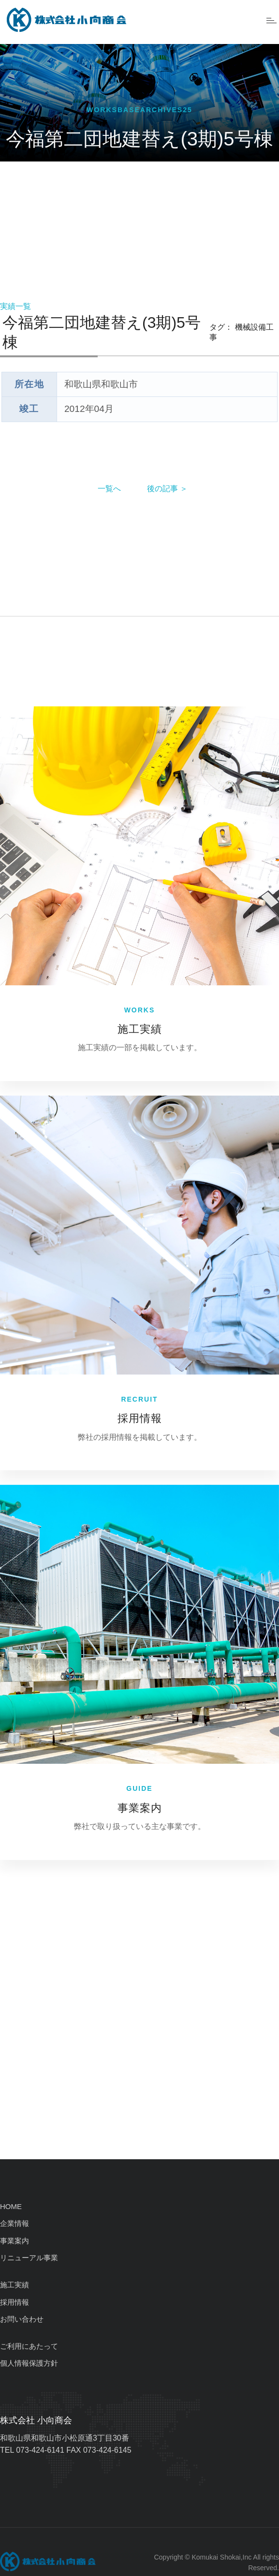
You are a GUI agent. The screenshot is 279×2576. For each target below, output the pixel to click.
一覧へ (109, 488)
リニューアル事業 (29, 2258)
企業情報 (14, 2223)
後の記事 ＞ (167, 488)
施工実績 (139, 1029)
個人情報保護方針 (29, 2363)
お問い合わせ (22, 2319)
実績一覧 (15, 306)
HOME (11, 2206)
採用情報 (139, 1418)
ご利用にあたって (29, 2346)
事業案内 (139, 1808)
